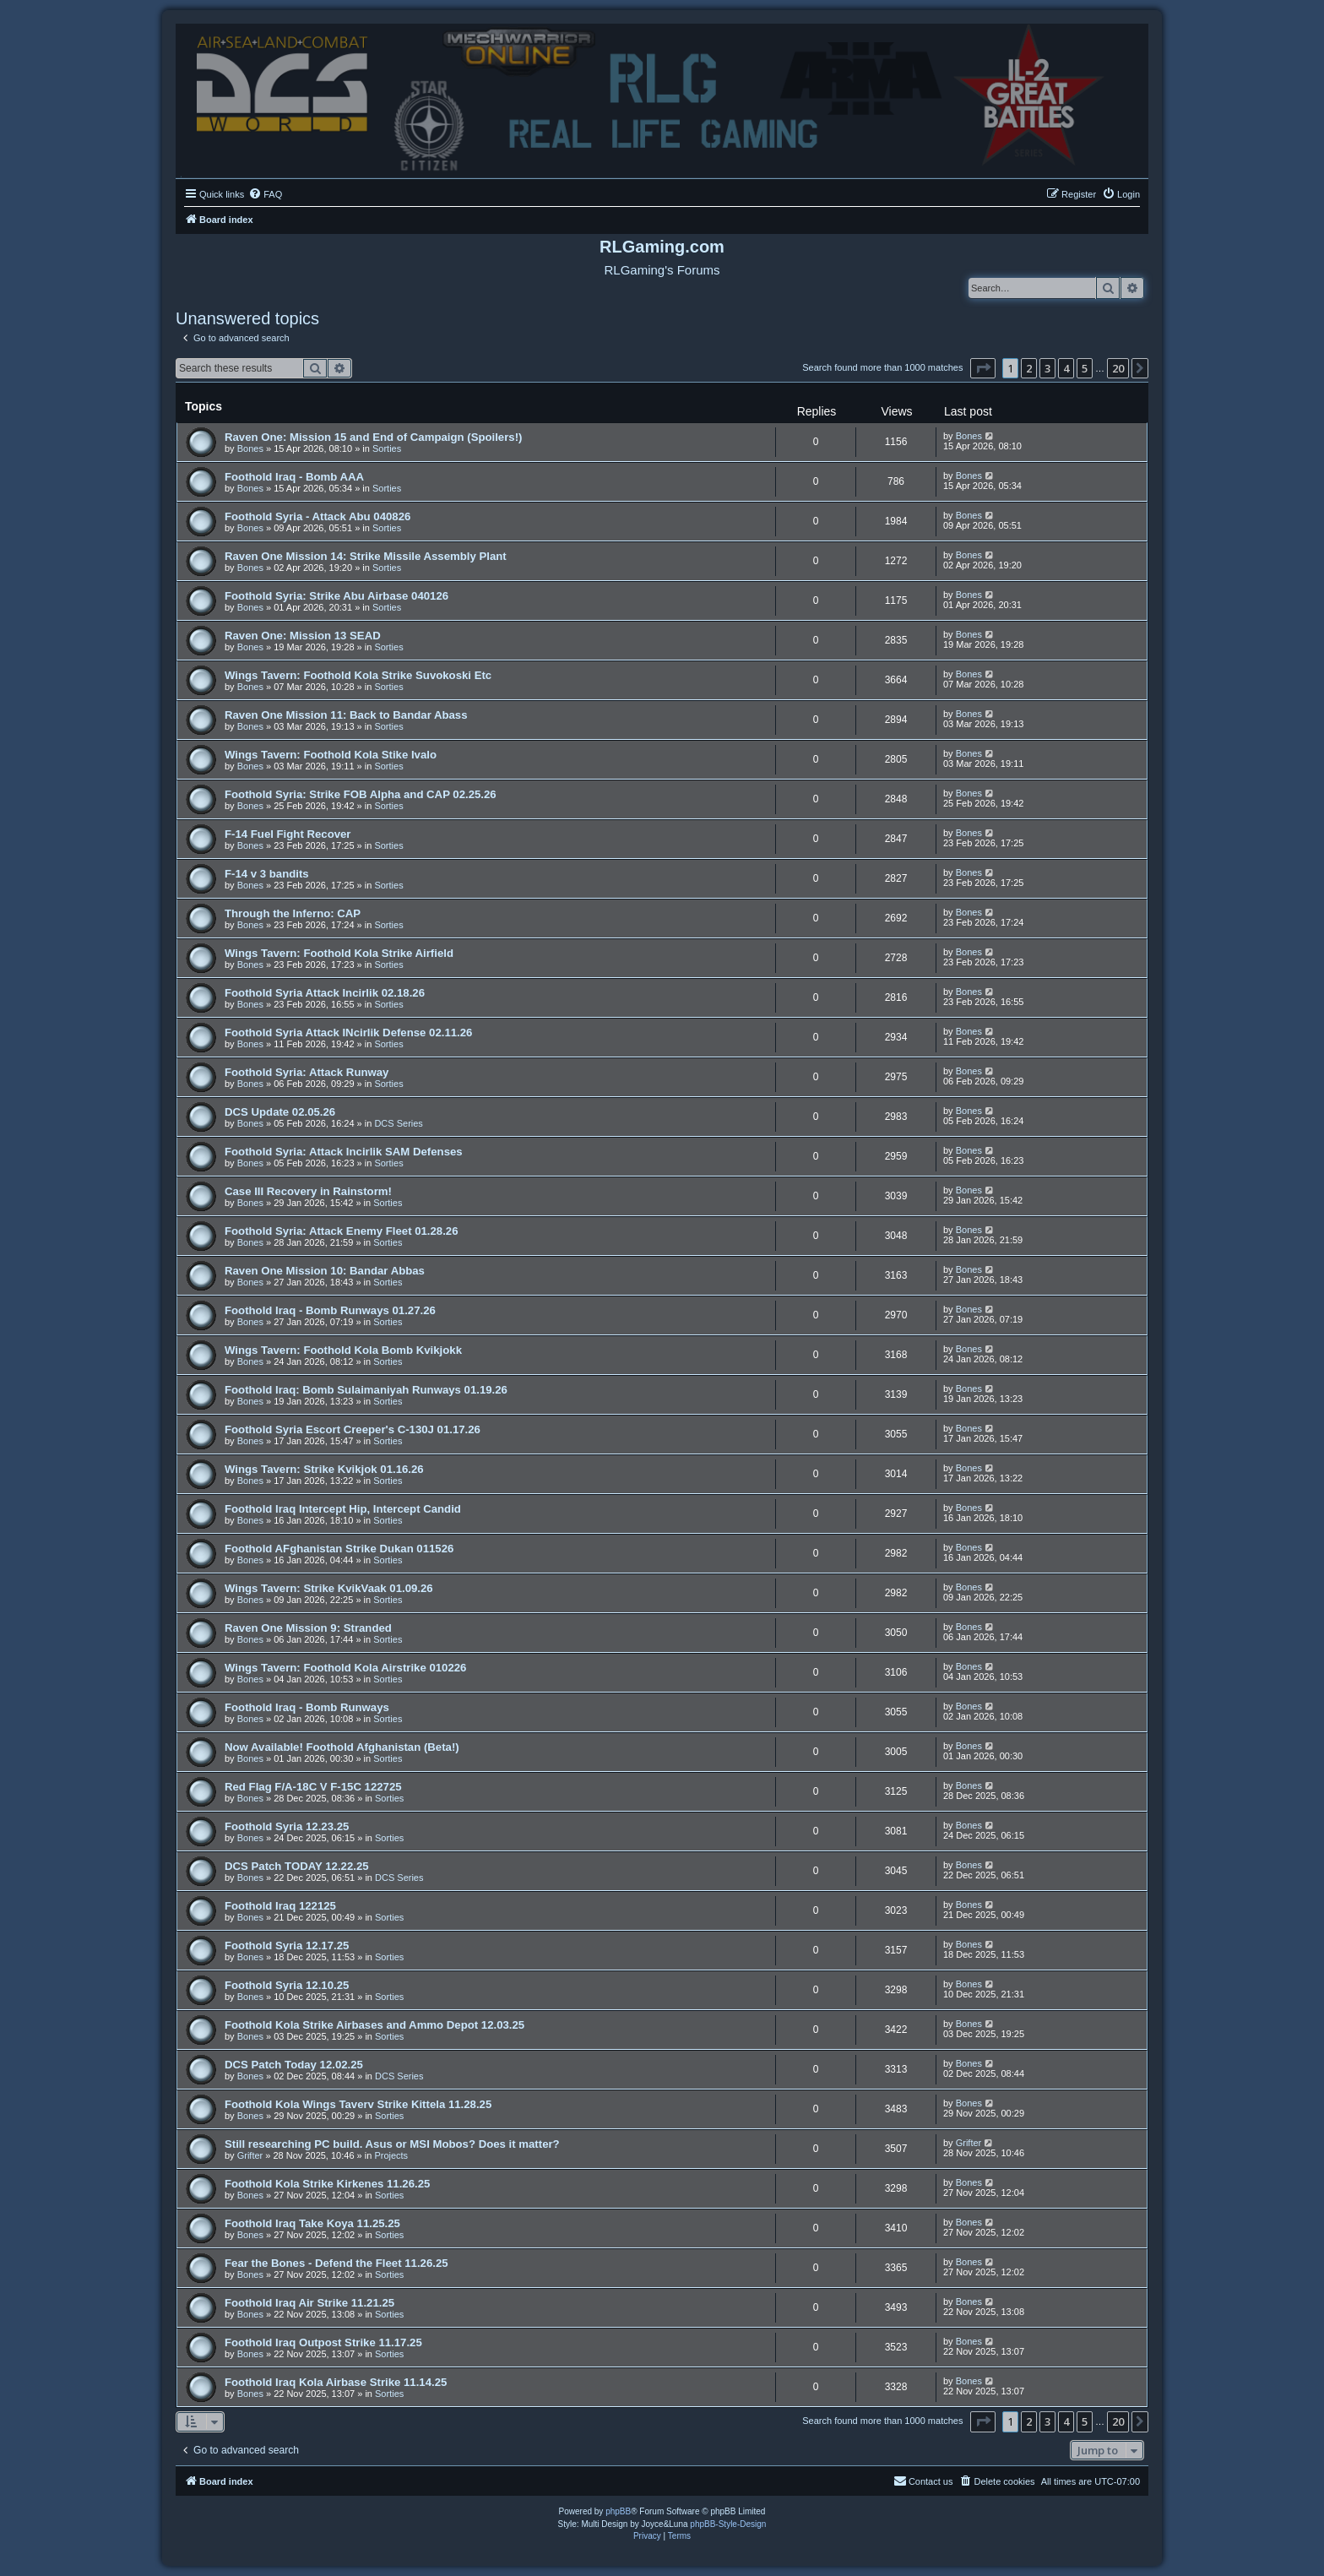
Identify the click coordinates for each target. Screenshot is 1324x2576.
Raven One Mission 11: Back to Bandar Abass (346, 715)
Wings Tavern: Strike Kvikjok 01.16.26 (324, 1469)
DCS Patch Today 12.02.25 (294, 2064)
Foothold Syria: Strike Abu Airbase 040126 (336, 596)
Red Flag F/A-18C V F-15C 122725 (313, 1786)
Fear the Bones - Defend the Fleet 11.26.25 (336, 2263)
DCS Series (398, 1123)
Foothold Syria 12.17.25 (287, 1945)
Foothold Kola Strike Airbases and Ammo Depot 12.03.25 (374, 2025)
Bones (250, 448)
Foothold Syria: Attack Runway (306, 1072)
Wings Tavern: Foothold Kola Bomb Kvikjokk (343, 1350)
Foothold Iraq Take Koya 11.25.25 (312, 2223)
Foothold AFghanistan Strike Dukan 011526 (339, 1548)
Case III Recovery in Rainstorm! (308, 1191)
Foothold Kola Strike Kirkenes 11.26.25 (327, 2183)
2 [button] (1029, 368)
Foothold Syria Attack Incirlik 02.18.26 (325, 992)
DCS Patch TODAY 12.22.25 (297, 1866)
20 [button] (1118, 368)
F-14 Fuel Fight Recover (288, 834)
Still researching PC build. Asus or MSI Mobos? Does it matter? (392, 2144)
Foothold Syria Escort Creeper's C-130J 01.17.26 (352, 1429)
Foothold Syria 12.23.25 (287, 1826)
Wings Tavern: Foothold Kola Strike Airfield (339, 953)
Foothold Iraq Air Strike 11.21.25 (309, 2302)
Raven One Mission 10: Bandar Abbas (325, 1270)
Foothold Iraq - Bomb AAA (294, 476)
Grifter (250, 2155)
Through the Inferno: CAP (293, 913)
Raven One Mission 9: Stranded (308, 1628)
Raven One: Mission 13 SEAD (303, 635)
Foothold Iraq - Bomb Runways (307, 1707)
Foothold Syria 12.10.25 (287, 1985)
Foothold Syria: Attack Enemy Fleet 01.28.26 (342, 1231)
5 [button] (1085, 368)
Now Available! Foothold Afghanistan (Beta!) (342, 1747)
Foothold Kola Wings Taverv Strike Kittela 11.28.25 (358, 2104)
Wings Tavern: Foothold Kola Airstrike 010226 (345, 1667)
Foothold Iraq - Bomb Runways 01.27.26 (330, 1310)
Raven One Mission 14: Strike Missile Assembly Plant (366, 556)
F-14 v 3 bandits (267, 873)
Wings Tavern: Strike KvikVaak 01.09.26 (329, 1588)
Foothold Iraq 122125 (280, 1905)
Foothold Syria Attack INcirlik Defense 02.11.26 (348, 1032)
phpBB (618, 2511)
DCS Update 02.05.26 (280, 1112)
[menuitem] (265, 194)
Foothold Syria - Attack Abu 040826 (317, 516)
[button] (983, 368)
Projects (391, 2155)
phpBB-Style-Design (728, 2524)
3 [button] (1047, 368)
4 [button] (1066, 368)
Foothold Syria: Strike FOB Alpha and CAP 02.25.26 (360, 794)
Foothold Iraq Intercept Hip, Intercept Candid (343, 1509)
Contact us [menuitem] (923, 2480)
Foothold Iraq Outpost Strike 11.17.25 (323, 2342)
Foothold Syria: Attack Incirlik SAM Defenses (344, 1151)
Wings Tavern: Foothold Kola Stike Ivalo (331, 754)
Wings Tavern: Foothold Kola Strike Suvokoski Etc (358, 675)
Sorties (386, 448)
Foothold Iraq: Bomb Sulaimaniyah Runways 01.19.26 (366, 1389)
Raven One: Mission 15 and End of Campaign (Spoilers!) (373, 437)
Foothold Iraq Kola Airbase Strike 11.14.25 (336, 2382)
